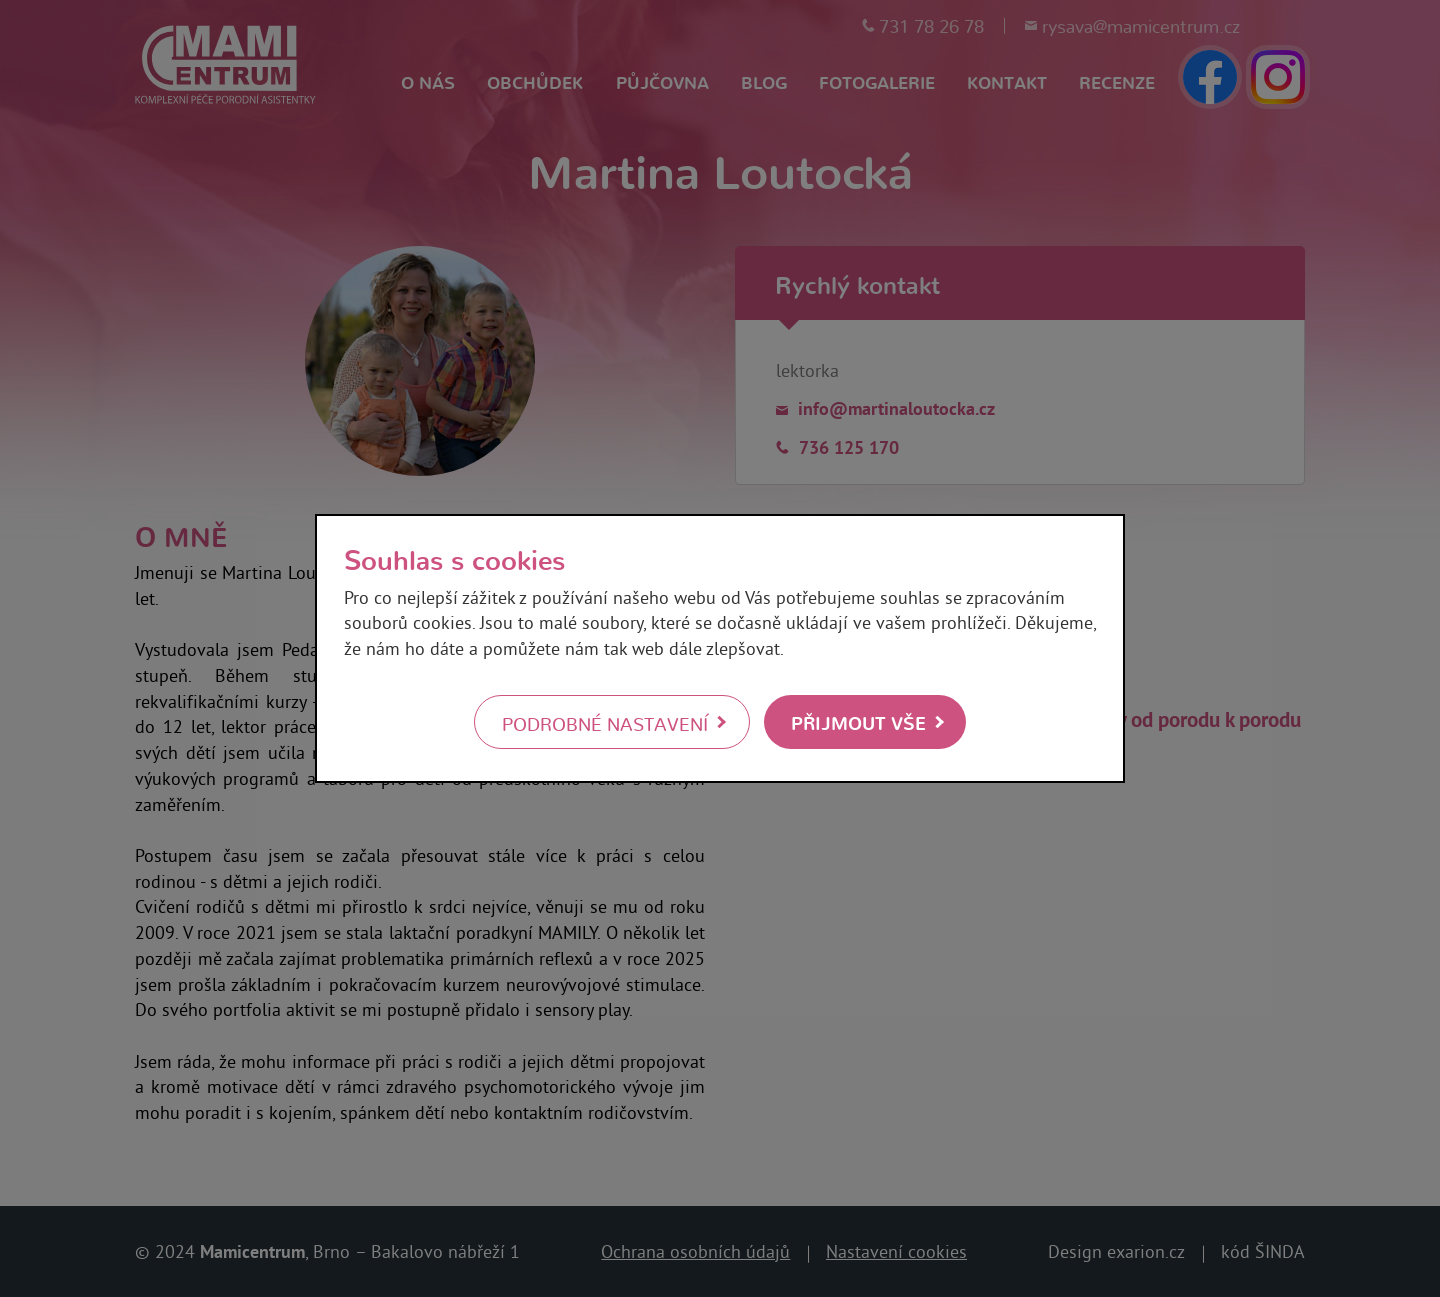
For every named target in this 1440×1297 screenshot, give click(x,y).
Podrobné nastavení (605, 723)
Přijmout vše (858, 721)
